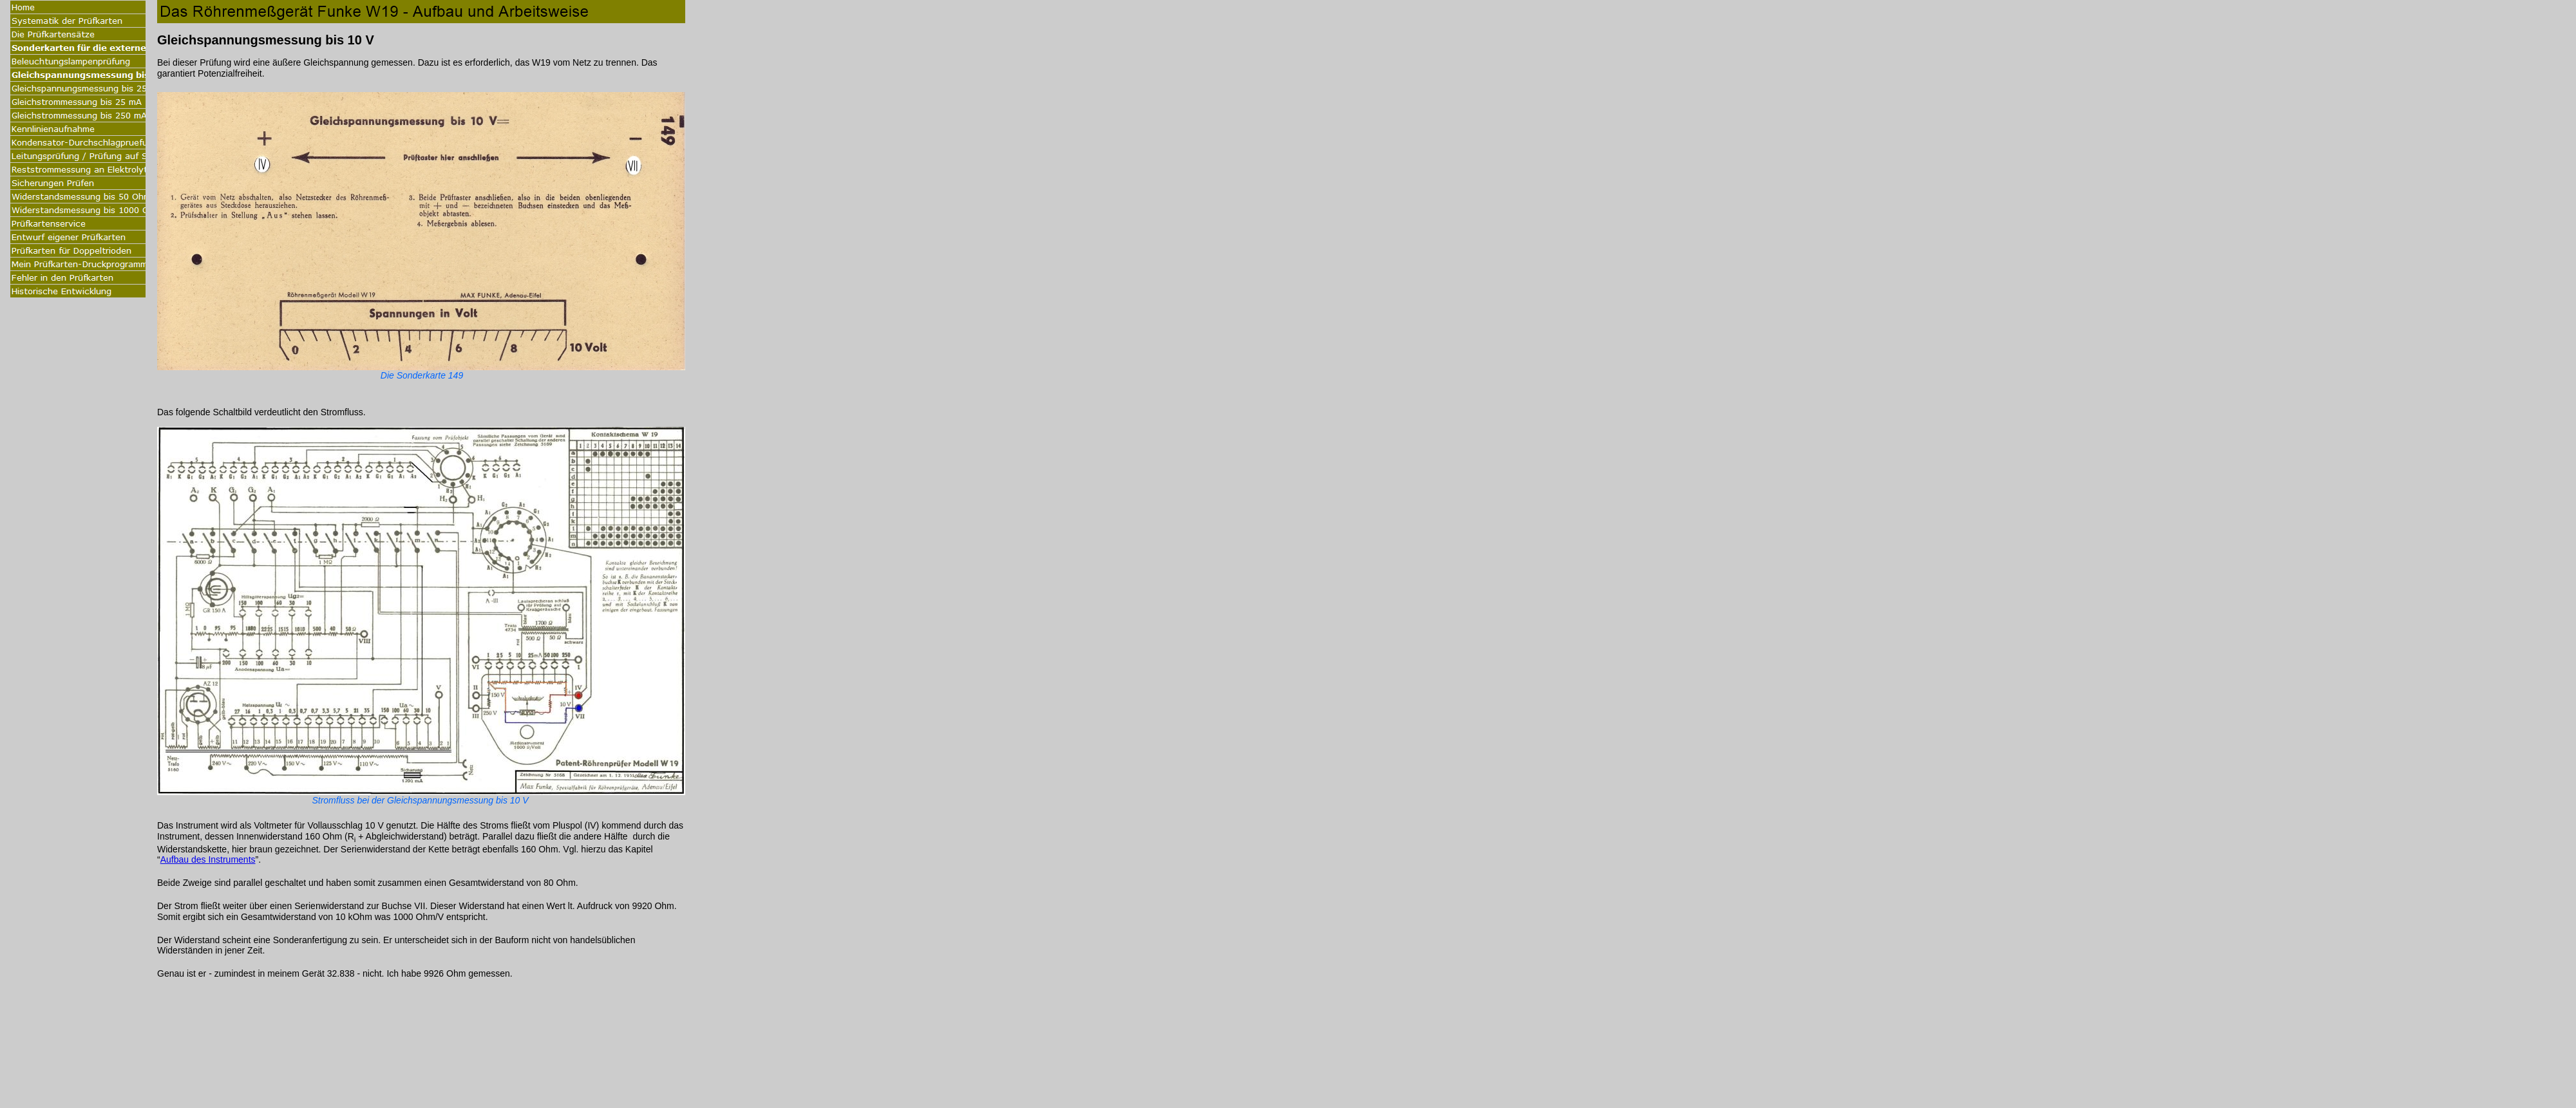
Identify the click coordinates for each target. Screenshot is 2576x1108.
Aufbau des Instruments (208, 859)
